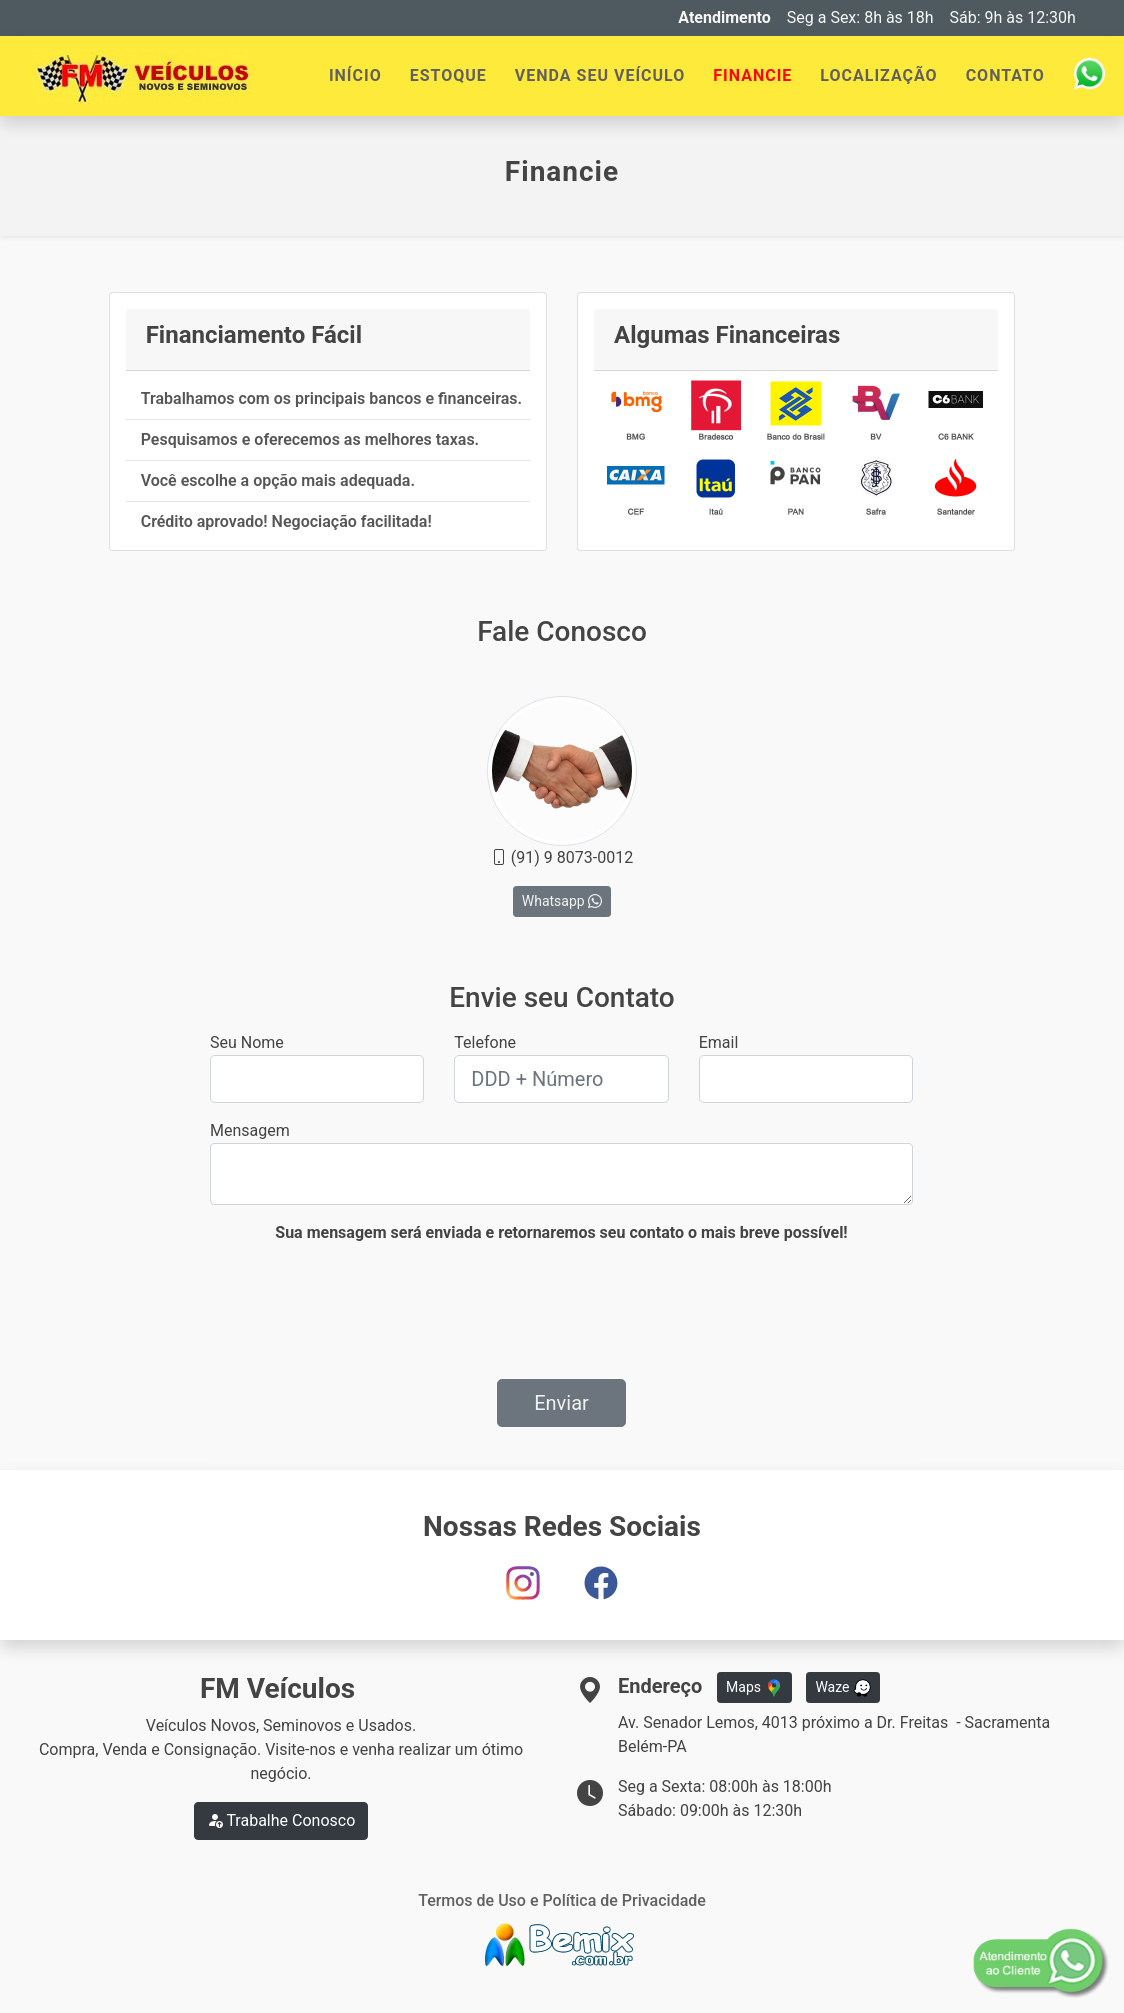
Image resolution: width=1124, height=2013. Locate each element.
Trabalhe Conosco (281, 1820)
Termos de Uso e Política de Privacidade (562, 1900)
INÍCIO (355, 75)
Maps (754, 1688)
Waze (843, 1688)
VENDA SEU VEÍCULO (600, 75)
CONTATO (1005, 75)
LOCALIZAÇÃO (878, 75)
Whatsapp (562, 901)
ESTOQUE (448, 75)
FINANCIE (752, 75)
